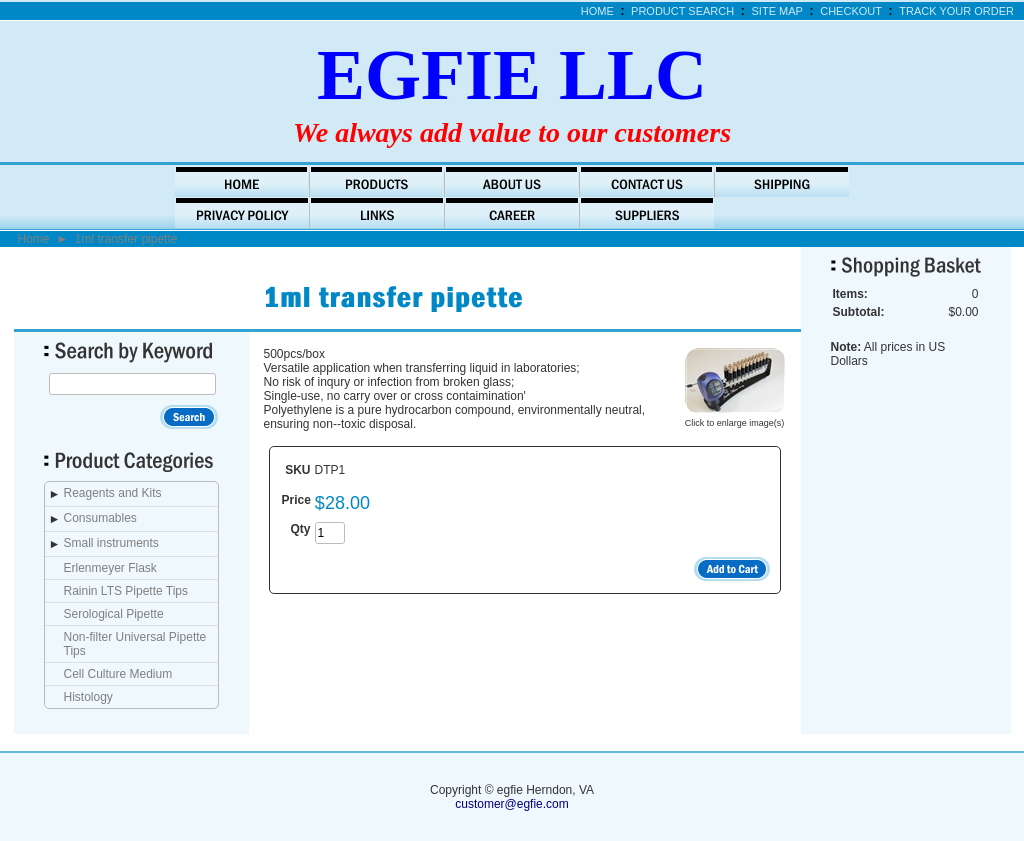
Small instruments (111, 543)
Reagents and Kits (113, 493)
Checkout (851, 11)
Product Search (682, 11)
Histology (88, 697)
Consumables (100, 518)
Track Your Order (956, 11)
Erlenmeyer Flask (110, 568)
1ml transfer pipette (126, 239)
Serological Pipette (114, 614)
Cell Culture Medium (118, 674)
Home (597, 11)
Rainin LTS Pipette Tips (126, 591)
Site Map (777, 11)
